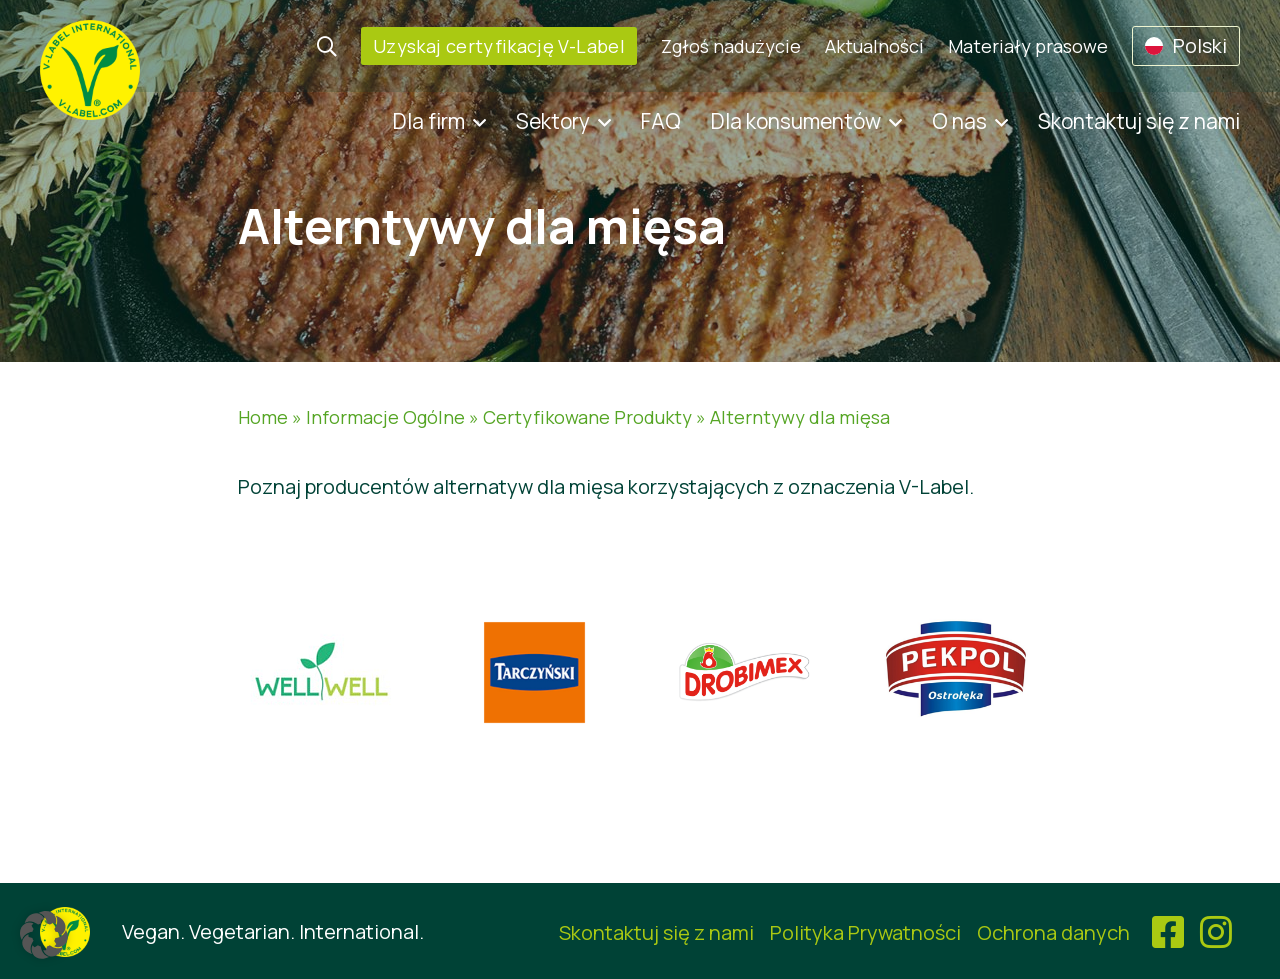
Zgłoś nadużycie (731, 46)
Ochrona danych (1053, 932)
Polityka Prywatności (865, 932)
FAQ (661, 121)
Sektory (553, 121)
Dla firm (429, 121)
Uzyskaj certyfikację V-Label (499, 46)
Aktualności (874, 46)
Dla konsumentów (796, 121)
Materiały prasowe (1028, 46)
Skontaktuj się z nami (1139, 121)
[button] (44, 935)
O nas (959, 121)
